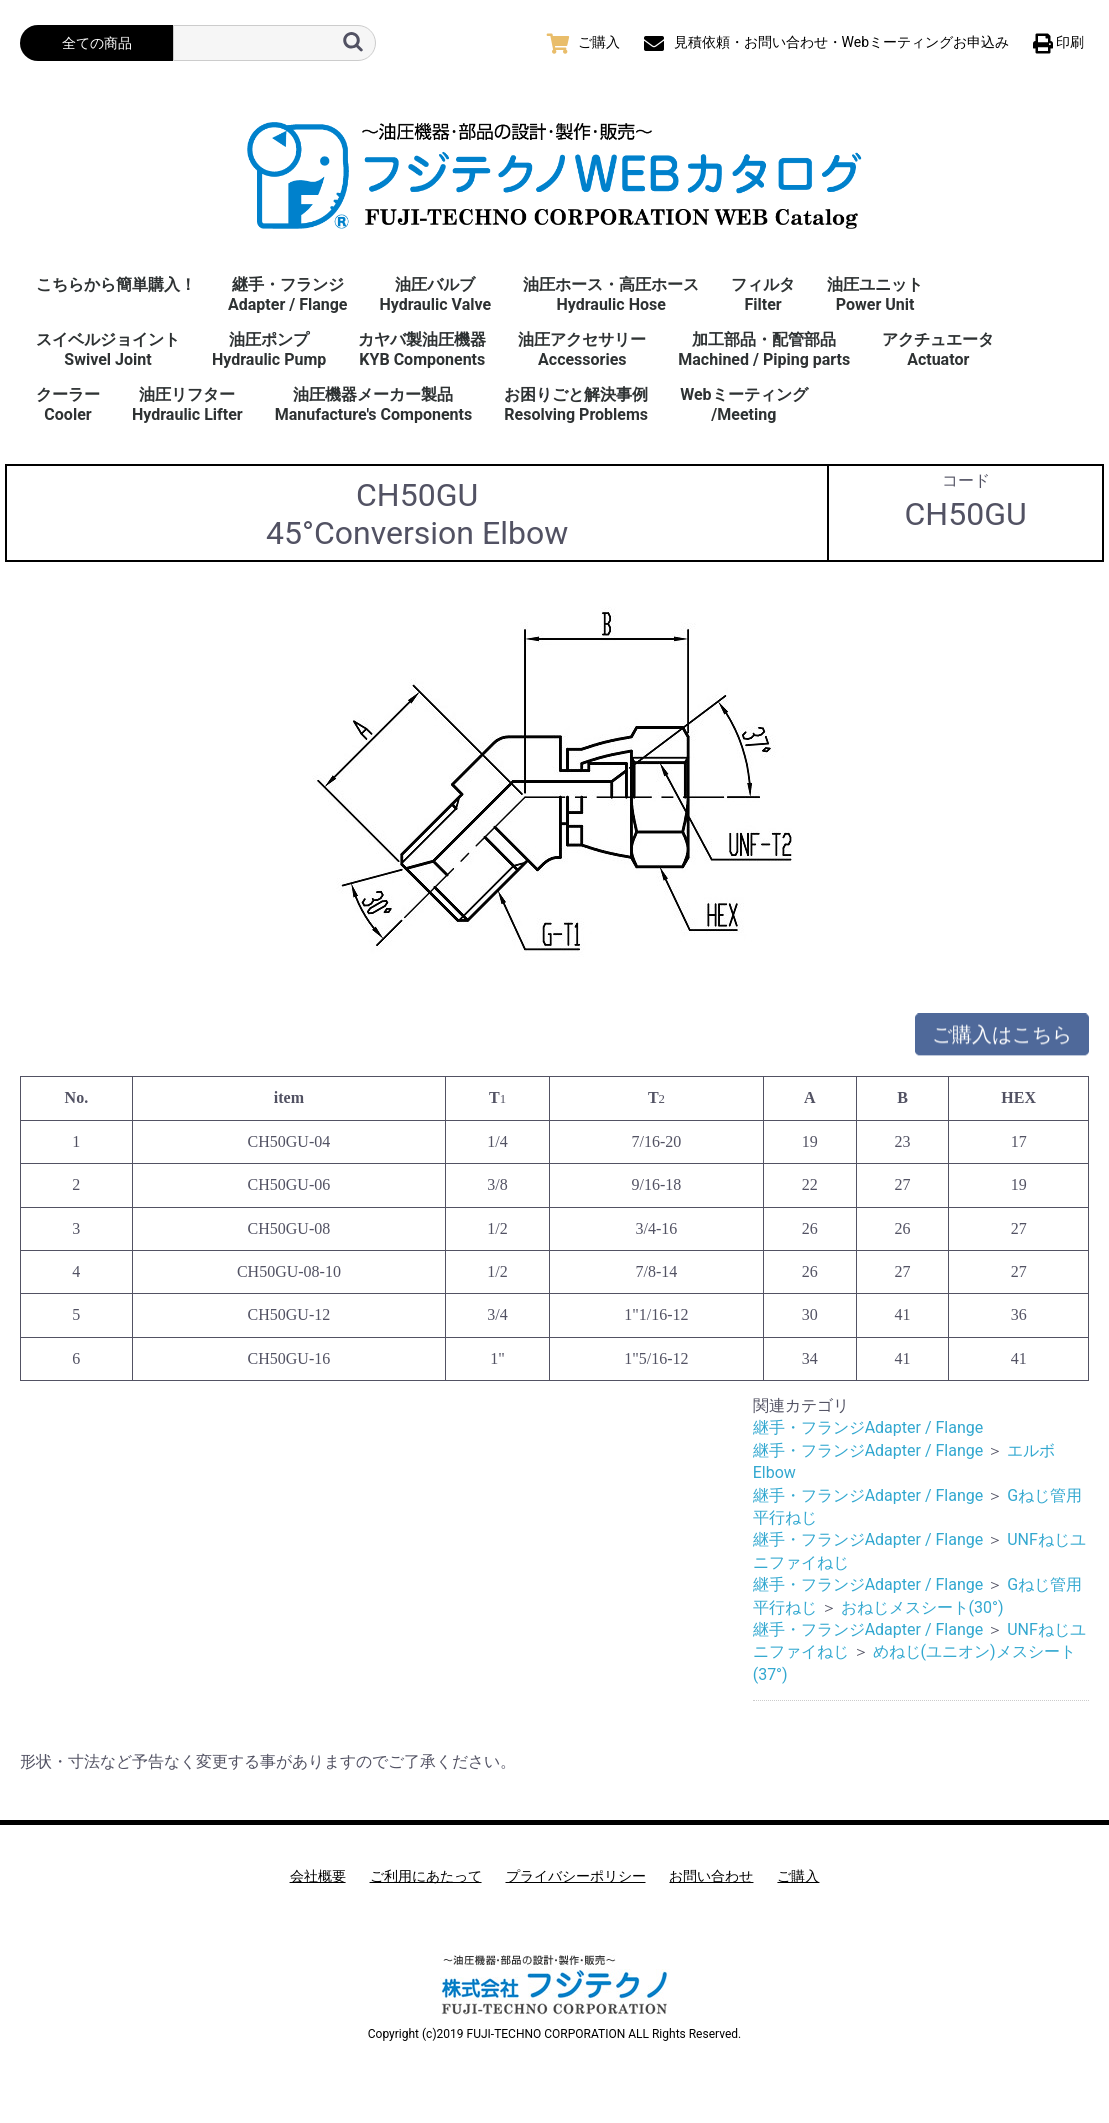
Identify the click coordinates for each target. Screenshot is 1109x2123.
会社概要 (318, 1876)
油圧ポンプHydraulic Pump (269, 349)
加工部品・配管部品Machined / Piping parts (764, 349)
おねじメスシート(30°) (922, 1607)
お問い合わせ (711, 1876)
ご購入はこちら (1002, 1041)
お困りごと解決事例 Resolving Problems (576, 404)
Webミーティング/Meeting (743, 404)
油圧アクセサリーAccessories (582, 349)
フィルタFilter (763, 294)
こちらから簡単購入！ (116, 284)
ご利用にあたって (426, 1876)
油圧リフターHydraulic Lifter (187, 404)
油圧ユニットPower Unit (875, 294)
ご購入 (798, 1876)
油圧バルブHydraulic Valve (435, 294)
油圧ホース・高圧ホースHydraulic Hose (611, 294)
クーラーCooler (68, 404)
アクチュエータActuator (938, 349)
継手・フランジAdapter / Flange (287, 294)
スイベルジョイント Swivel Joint (108, 349)
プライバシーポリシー (576, 1876)
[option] (554, 789)
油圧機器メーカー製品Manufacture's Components (373, 404)
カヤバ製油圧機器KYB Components (422, 349)
